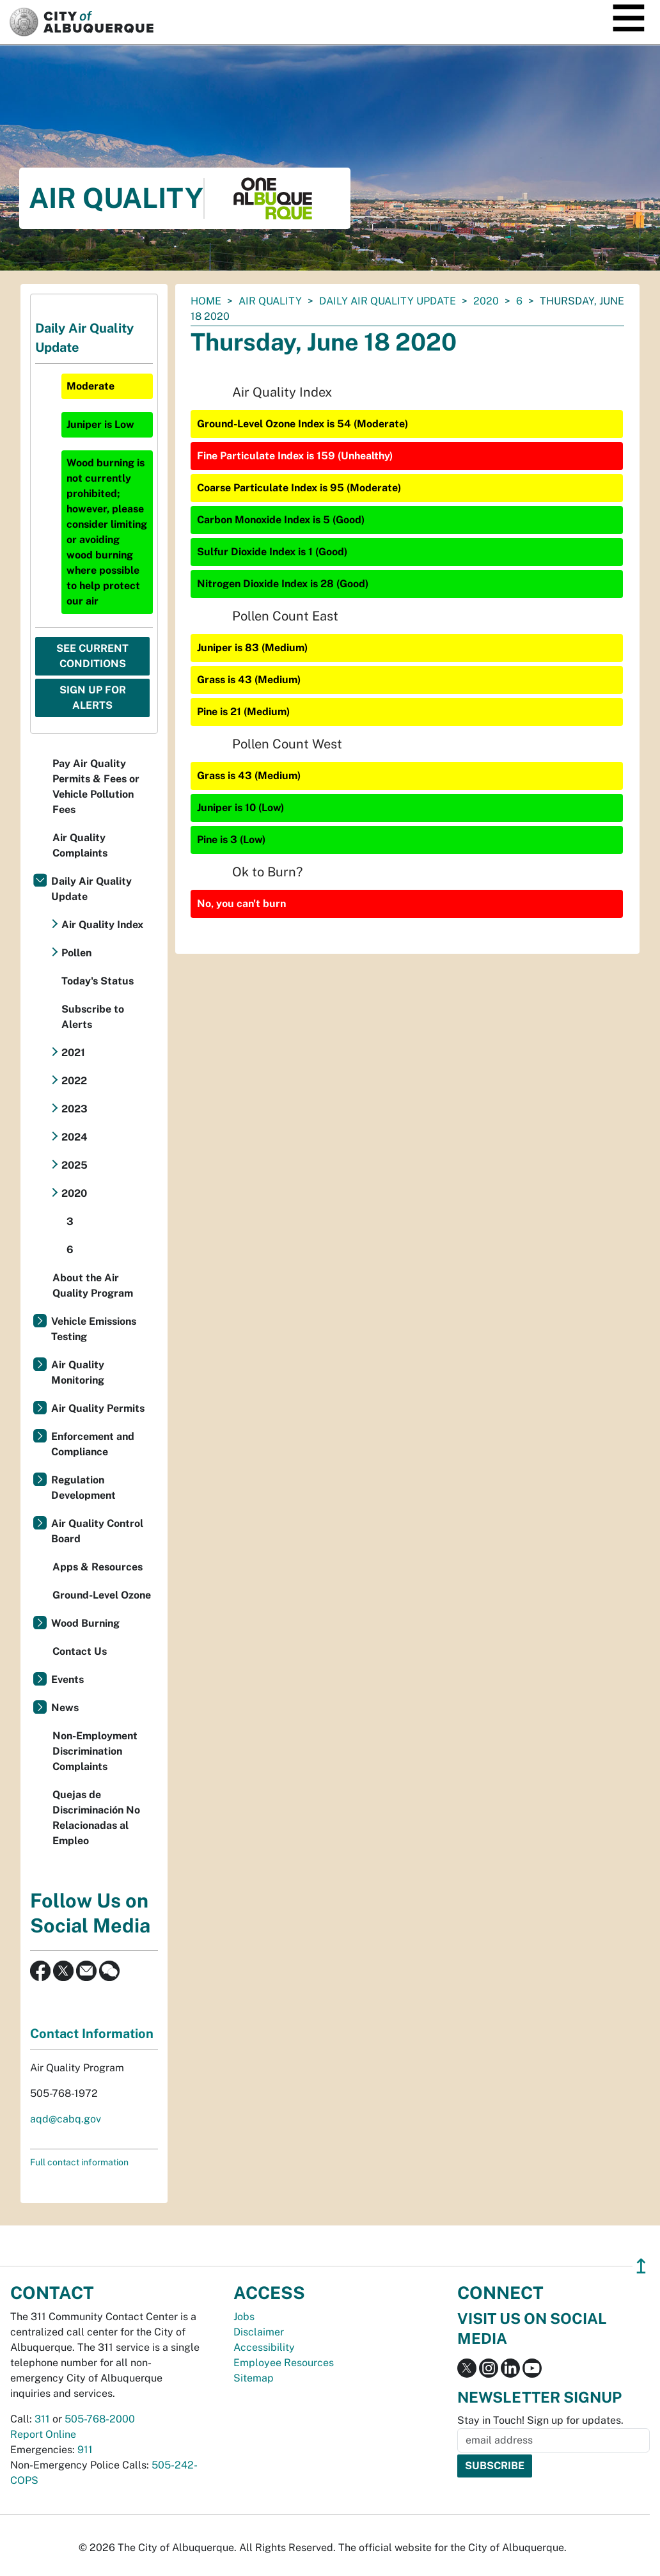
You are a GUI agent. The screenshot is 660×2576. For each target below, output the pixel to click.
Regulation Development (83, 1487)
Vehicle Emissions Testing (93, 1329)
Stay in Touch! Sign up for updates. (540, 2420)
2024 (74, 1137)
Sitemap (253, 2378)
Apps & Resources (97, 1567)
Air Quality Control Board (97, 1531)
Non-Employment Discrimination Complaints (95, 1751)
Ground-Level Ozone (101, 1595)
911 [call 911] (85, 2450)
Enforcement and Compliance (92, 1444)
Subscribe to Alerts (92, 1017)
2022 (74, 1081)
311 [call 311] (42, 2419)
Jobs (244, 2317)
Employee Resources (283, 2363)
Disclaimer (258, 2332)
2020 (486, 301)
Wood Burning (85, 1623)
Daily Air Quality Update (387, 301)
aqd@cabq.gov (65, 2119)
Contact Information (91, 2033)
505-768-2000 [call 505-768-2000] (100, 2419)
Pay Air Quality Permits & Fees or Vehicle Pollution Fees (95, 786)
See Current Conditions (92, 656)
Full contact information (79, 2162)
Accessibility (264, 2347)
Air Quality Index (102, 925)
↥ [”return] (641, 2266)
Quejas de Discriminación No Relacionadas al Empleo (96, 1818)
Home (206, 301)
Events (67, 1679)
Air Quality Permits (98, 1408)
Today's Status (97, 981)
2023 (74, 1109)
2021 (73, 1053)
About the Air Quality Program (92, 1285)
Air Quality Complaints (79, 845)
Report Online (43, 2434)
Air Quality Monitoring (77, 1372)
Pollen (76, 953)
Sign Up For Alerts (92, 697)
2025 (74, 1165)
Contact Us (79, 1651)
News (65, 1708)
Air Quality (270, 301)
